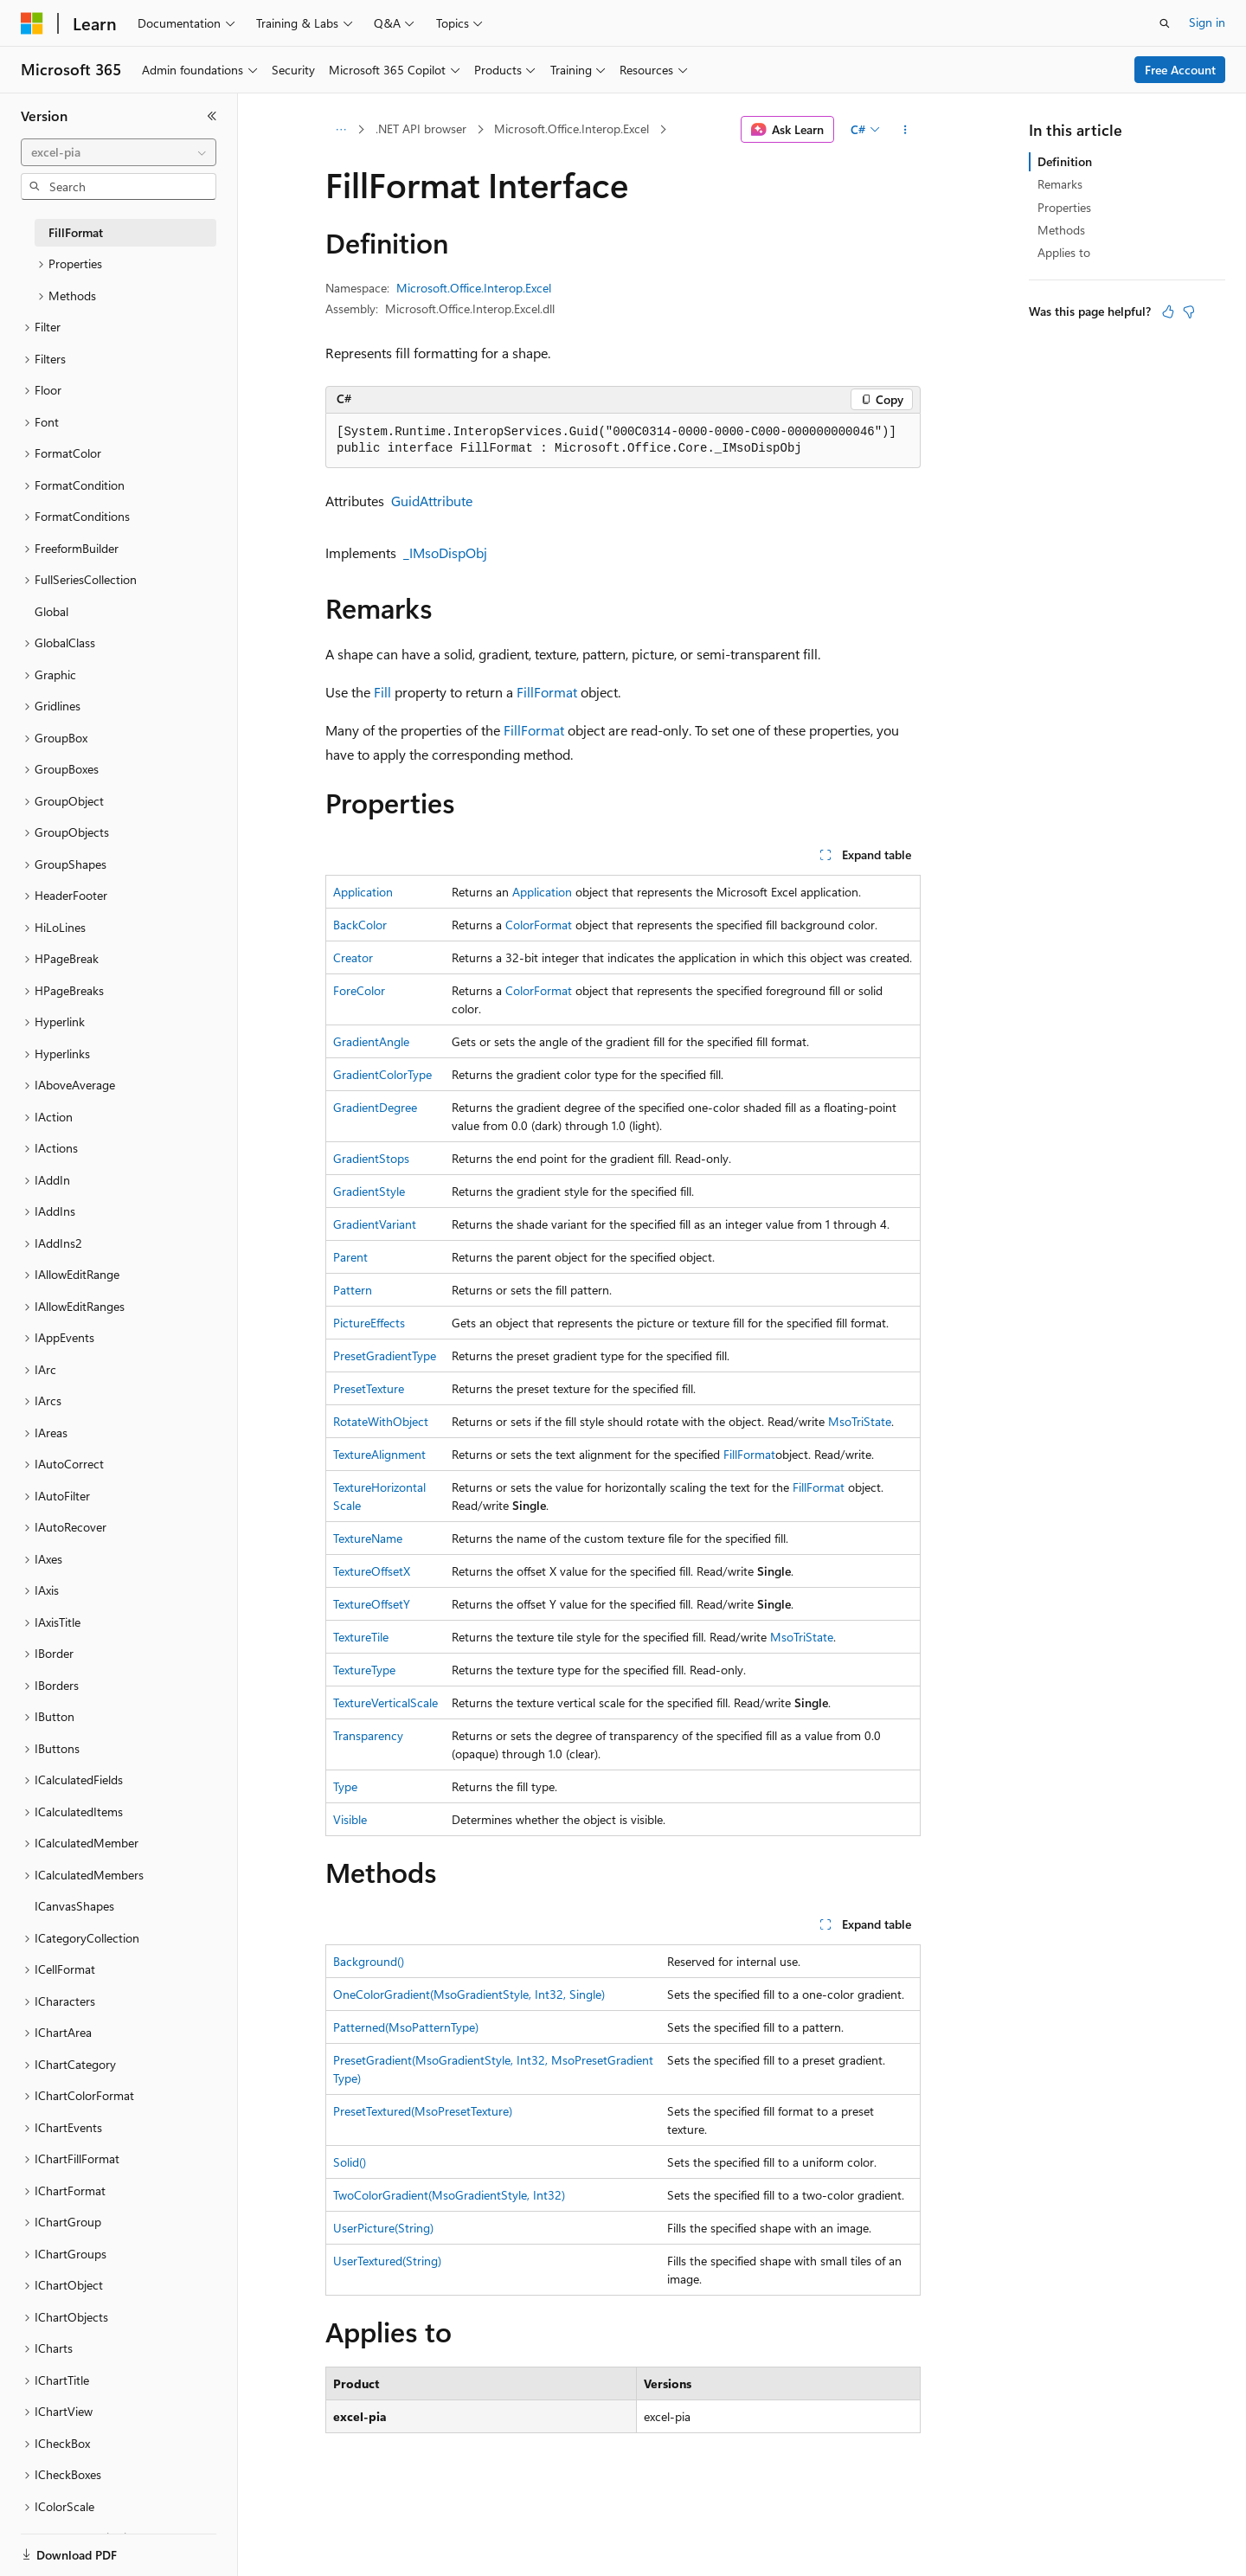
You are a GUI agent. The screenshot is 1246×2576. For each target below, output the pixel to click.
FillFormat (547, 692)
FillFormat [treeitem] (75, 232)
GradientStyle (369, 1191)
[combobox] (118, 152)
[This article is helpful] (1168, 311)
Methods (1061, 230)
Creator (353, 957)
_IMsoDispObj (445, 552)
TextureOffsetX (371, 1571)
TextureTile (361, 1636)
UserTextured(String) (387, 2260)
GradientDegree (375, 1107)
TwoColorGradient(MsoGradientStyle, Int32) (449, 2195)
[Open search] (1164, 23)
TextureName (367, 1538)
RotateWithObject (380, 1421)
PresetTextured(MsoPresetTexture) (422, 2111)
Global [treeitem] (51, 611)
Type (345, 1786)
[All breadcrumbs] (340, 130)
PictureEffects (369, 1322)
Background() (368, 1961)
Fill (382, 692)
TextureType (364, 1669)
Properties (1064, 207)
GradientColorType (382, 1074)
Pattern (352, 1290)
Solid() (349, 2162)
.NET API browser (421, 128)
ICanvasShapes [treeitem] (74, 1906)
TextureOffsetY (371, 1604)
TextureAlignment (379, 1454)
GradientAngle (371, 1041)
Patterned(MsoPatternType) (405, 2027)
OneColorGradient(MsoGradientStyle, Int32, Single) (469, 1994)
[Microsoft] (32, 23)
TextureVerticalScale (385, 1702)
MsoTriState (859, 1421)
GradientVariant (374, 1224)
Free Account (1180, 69)
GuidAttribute (431, 500)
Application (363, 891)
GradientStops (371, 1158)
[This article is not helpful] (1189, 311)
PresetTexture (368, 1388)
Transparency (368, 1735)
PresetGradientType (384, 1355)
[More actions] (905, 130)
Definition (1064, 161)
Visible (350, 1819)
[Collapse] (212, 116)
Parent (350, 1257)
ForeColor (359, 990)
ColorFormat (538, 924)
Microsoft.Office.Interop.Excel (571, 128)
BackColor (360, 924)
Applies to (1063, 252)
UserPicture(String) (383, 2227)
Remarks (1059, 184)
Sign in (1207, 22)
